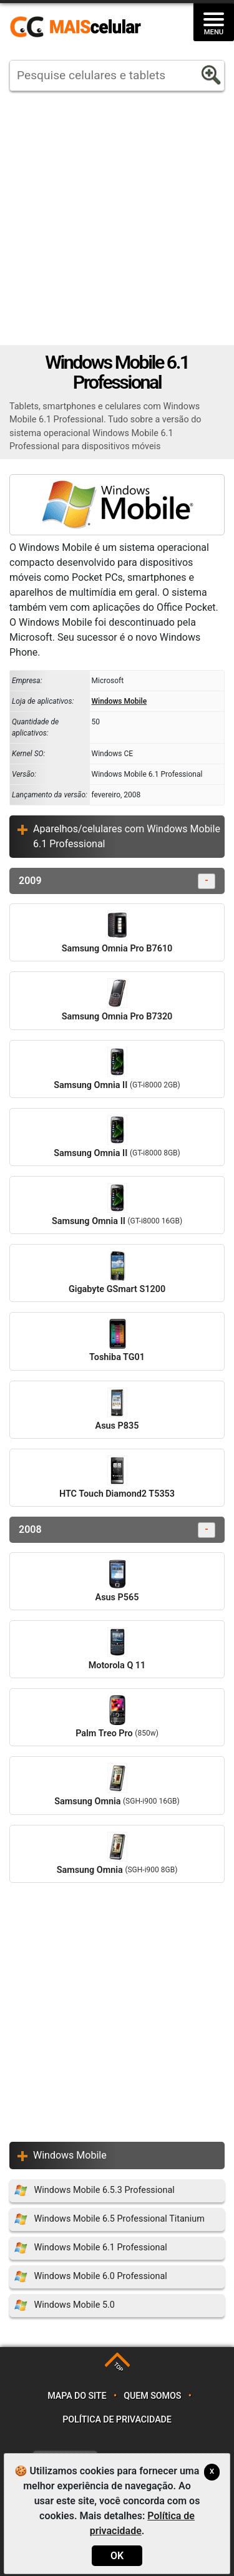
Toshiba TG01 (117, 1341)
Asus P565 (117, 1581)
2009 (117, 881)
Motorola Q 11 (117, 1649)
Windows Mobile (119, 701)
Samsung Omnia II (117, 1069)
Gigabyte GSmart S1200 (117, 1273)
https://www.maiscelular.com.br (79, 27)
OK (117, 2556)
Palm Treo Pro (117, 1717)
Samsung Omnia (116, 1785)
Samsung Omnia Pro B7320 (117, 1000)
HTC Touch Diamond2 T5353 (117, 1477)
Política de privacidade (117, 2419)
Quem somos (152, 2396)
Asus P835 (117, 1409)
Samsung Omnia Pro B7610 (117, 932)
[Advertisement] (117, 218)
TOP (118, 2367)
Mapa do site (76, 2396)
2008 (117, 1530)
